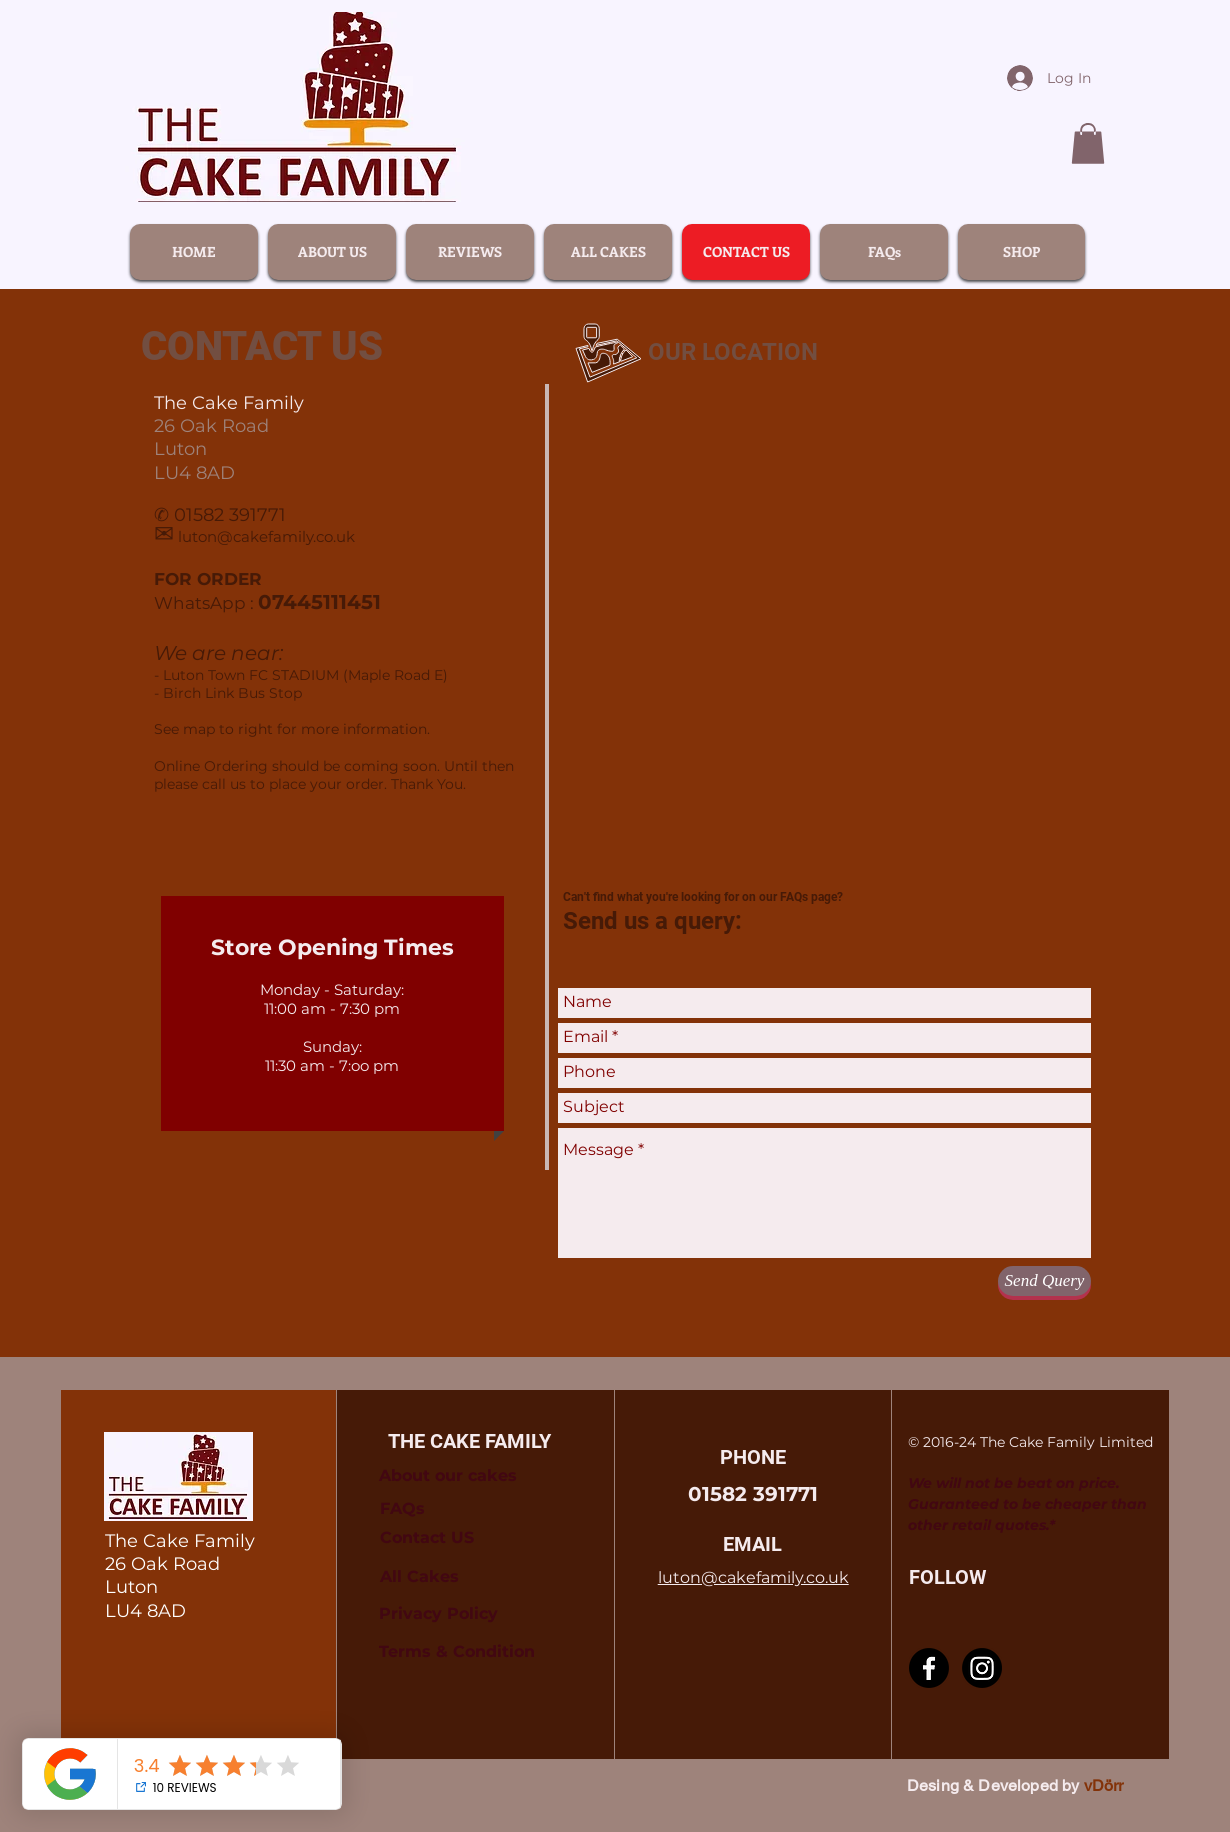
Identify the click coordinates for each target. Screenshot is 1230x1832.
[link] (1088, 143)
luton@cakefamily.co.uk (266, 536)
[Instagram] (982, 1668)
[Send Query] (1044, 1281)
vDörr (1104, 1785)
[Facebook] (929, 1668)
